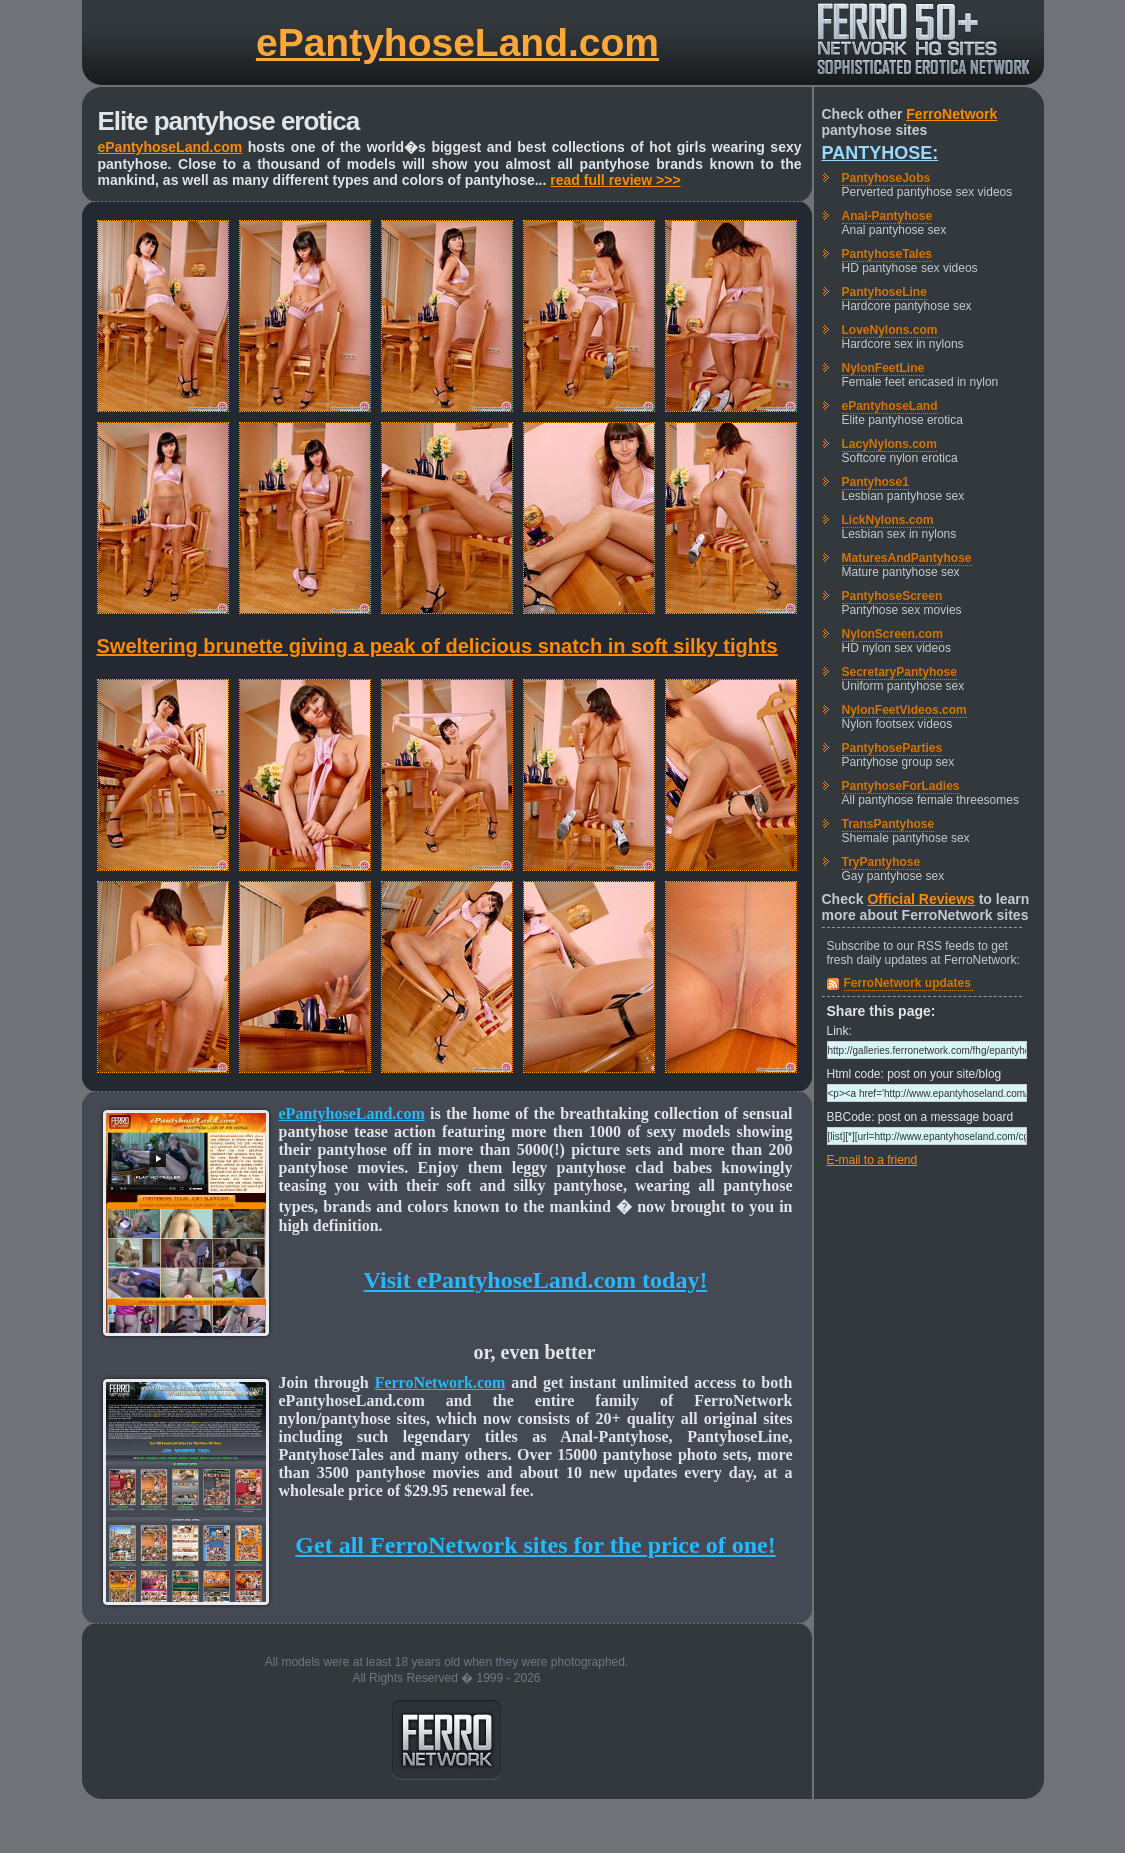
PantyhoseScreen (892, 596)
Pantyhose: (880, 153)
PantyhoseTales (887, 254)
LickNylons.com (888, 520)
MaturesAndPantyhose (907, 558)
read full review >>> (615, 180)
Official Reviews (920, 899)
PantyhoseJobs (886, 178)
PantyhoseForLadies (901, 786)
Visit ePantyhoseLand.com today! (536, 1280)
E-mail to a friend (872, 1160)
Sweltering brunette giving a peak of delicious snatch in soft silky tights (437, 646)
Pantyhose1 (875, 482)
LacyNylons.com (889, 444)
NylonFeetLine (883, 368)
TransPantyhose (888, 824)
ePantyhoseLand (890, 406)
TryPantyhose (881, 862)
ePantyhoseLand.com (457, 42)
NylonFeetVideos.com (904, 710)
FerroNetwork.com (440, 1382)
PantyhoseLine (884, 292)
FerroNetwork (951, 114)
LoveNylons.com (890, 330)
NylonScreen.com (892, 634)
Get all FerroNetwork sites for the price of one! (535, 1545)
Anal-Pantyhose (887, 216)
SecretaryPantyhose (899, 672)
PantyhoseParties (892, 748)
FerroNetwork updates (907, 983)
